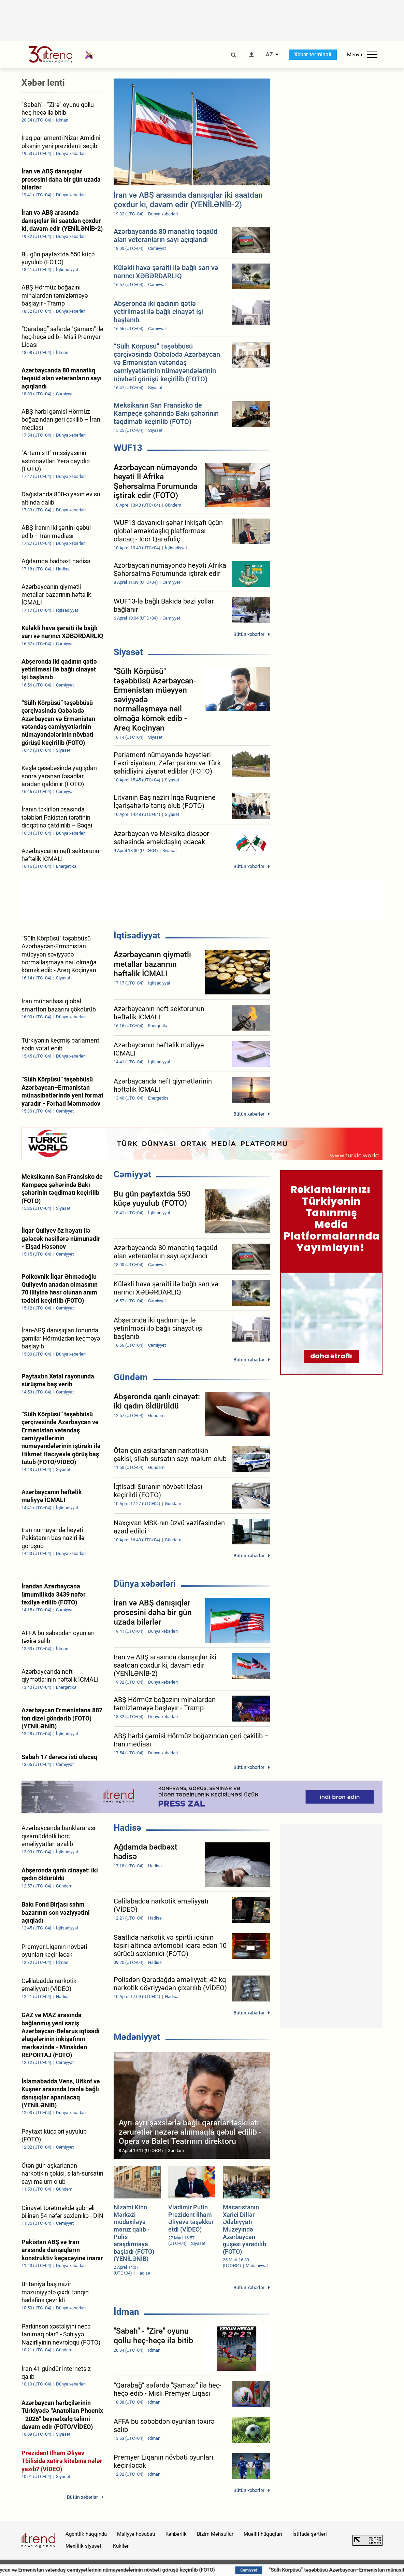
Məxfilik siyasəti (84, 2546)
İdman (126, 2312)
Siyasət (128, 652)
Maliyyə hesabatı (136, 2534)
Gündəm (131, 1377)
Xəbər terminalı (312, 54)
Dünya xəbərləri (145, 1584)
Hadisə (127, 1828)
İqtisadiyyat (137, 935)
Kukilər (121, 2546)
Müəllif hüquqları (263, 2534)
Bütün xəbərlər (248, 634)
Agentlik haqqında (86, 2534)
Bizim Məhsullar (215, 2534)
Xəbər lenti (43, 82)
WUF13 (128, 448)
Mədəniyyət (137, 2037)
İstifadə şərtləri (309, 2534)
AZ (269, 54)
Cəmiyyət (132, 1174)
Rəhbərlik (176, 2534)
